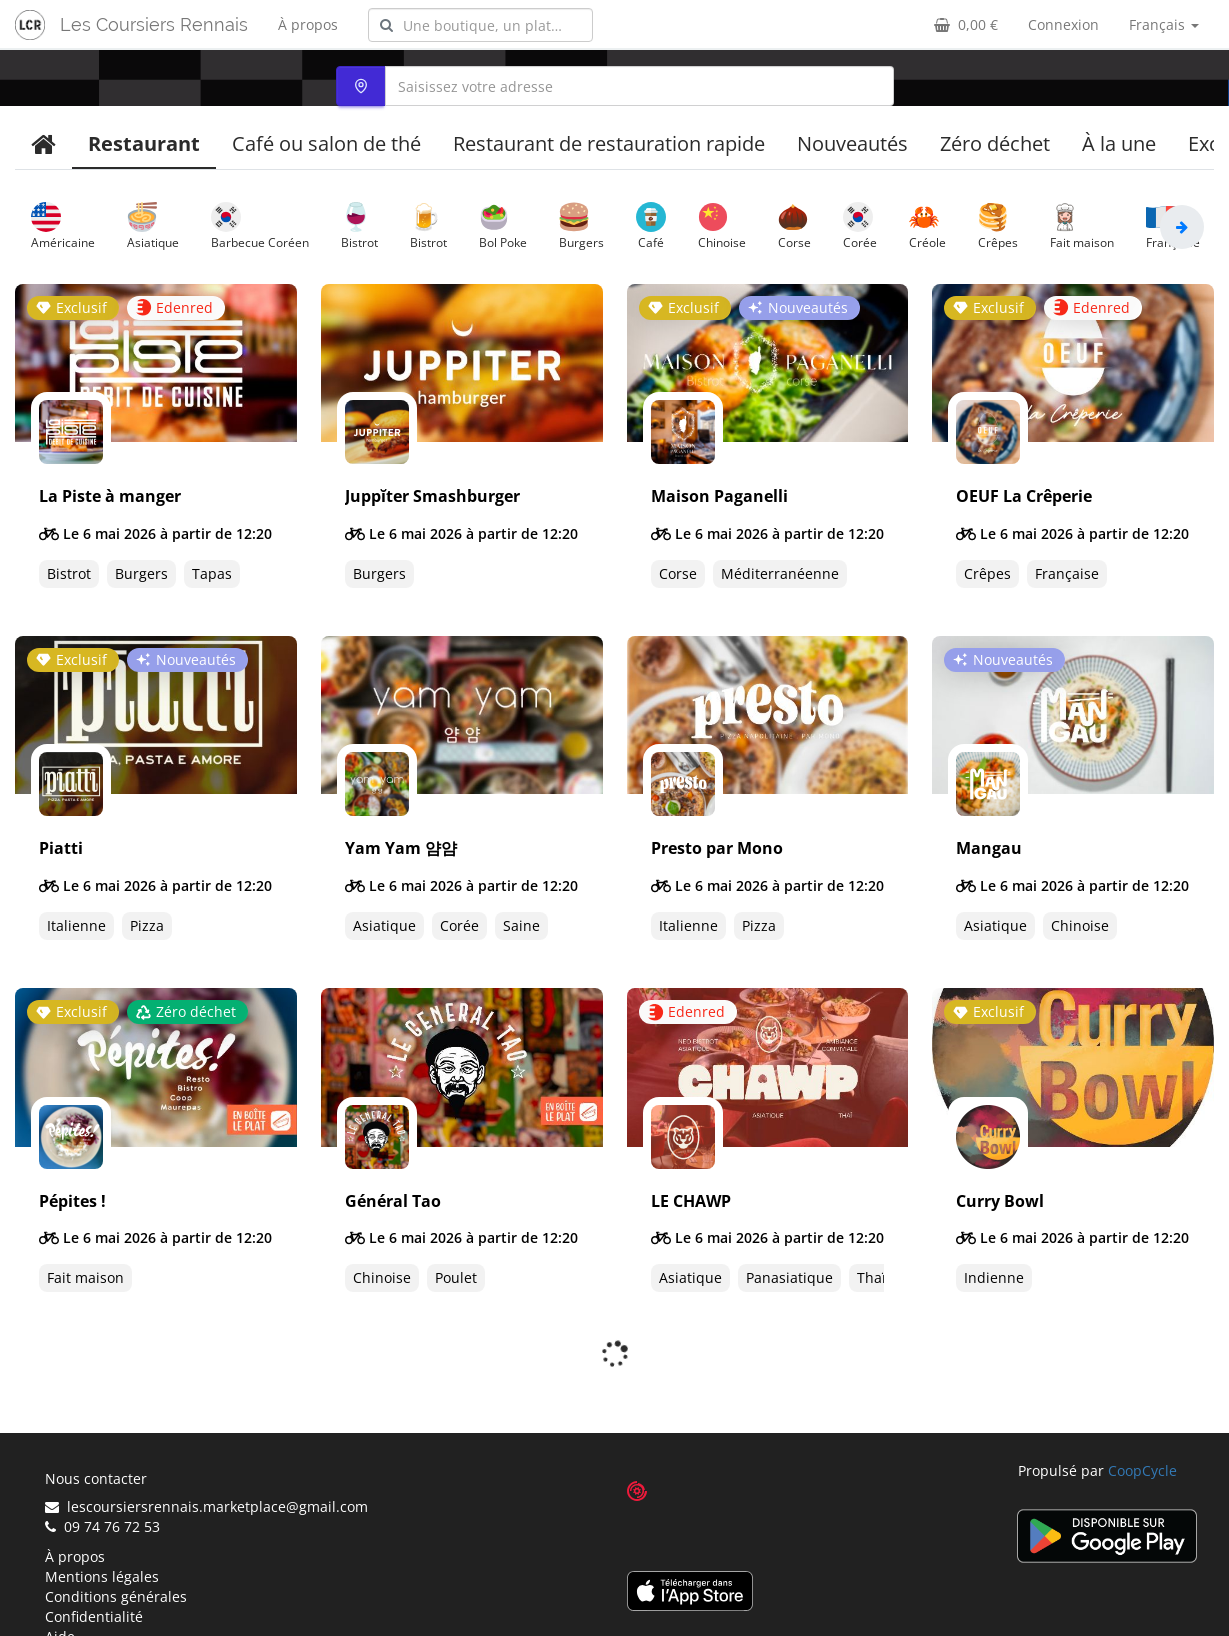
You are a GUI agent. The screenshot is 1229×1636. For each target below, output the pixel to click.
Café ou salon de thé (326, 143)
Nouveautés (852, 143)
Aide (60, 1583)
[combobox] (480, 25)
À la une (1119, 143)
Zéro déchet (995, 143)
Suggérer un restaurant (124, 1603)
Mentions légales (102, 1523)
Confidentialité (94, 1563)
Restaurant (144, 143)
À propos (308, 24)
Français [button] (1164, 24)
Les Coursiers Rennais (154, 24)
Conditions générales (116, 1543)
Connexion (1063, 24)
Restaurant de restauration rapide (609, 143)
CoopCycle (1142, 1417)
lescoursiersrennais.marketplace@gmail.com (206, 1453)
